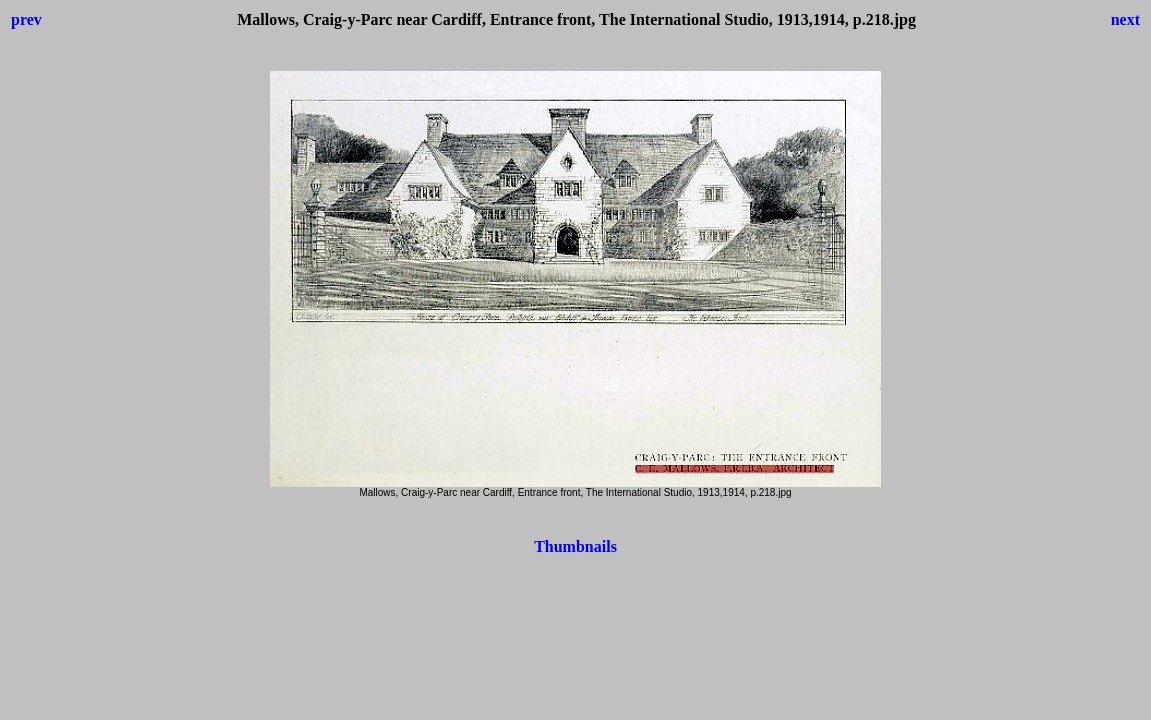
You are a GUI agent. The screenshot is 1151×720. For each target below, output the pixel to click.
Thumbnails (575, 546)
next (1125, 19)
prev (26, 19)
